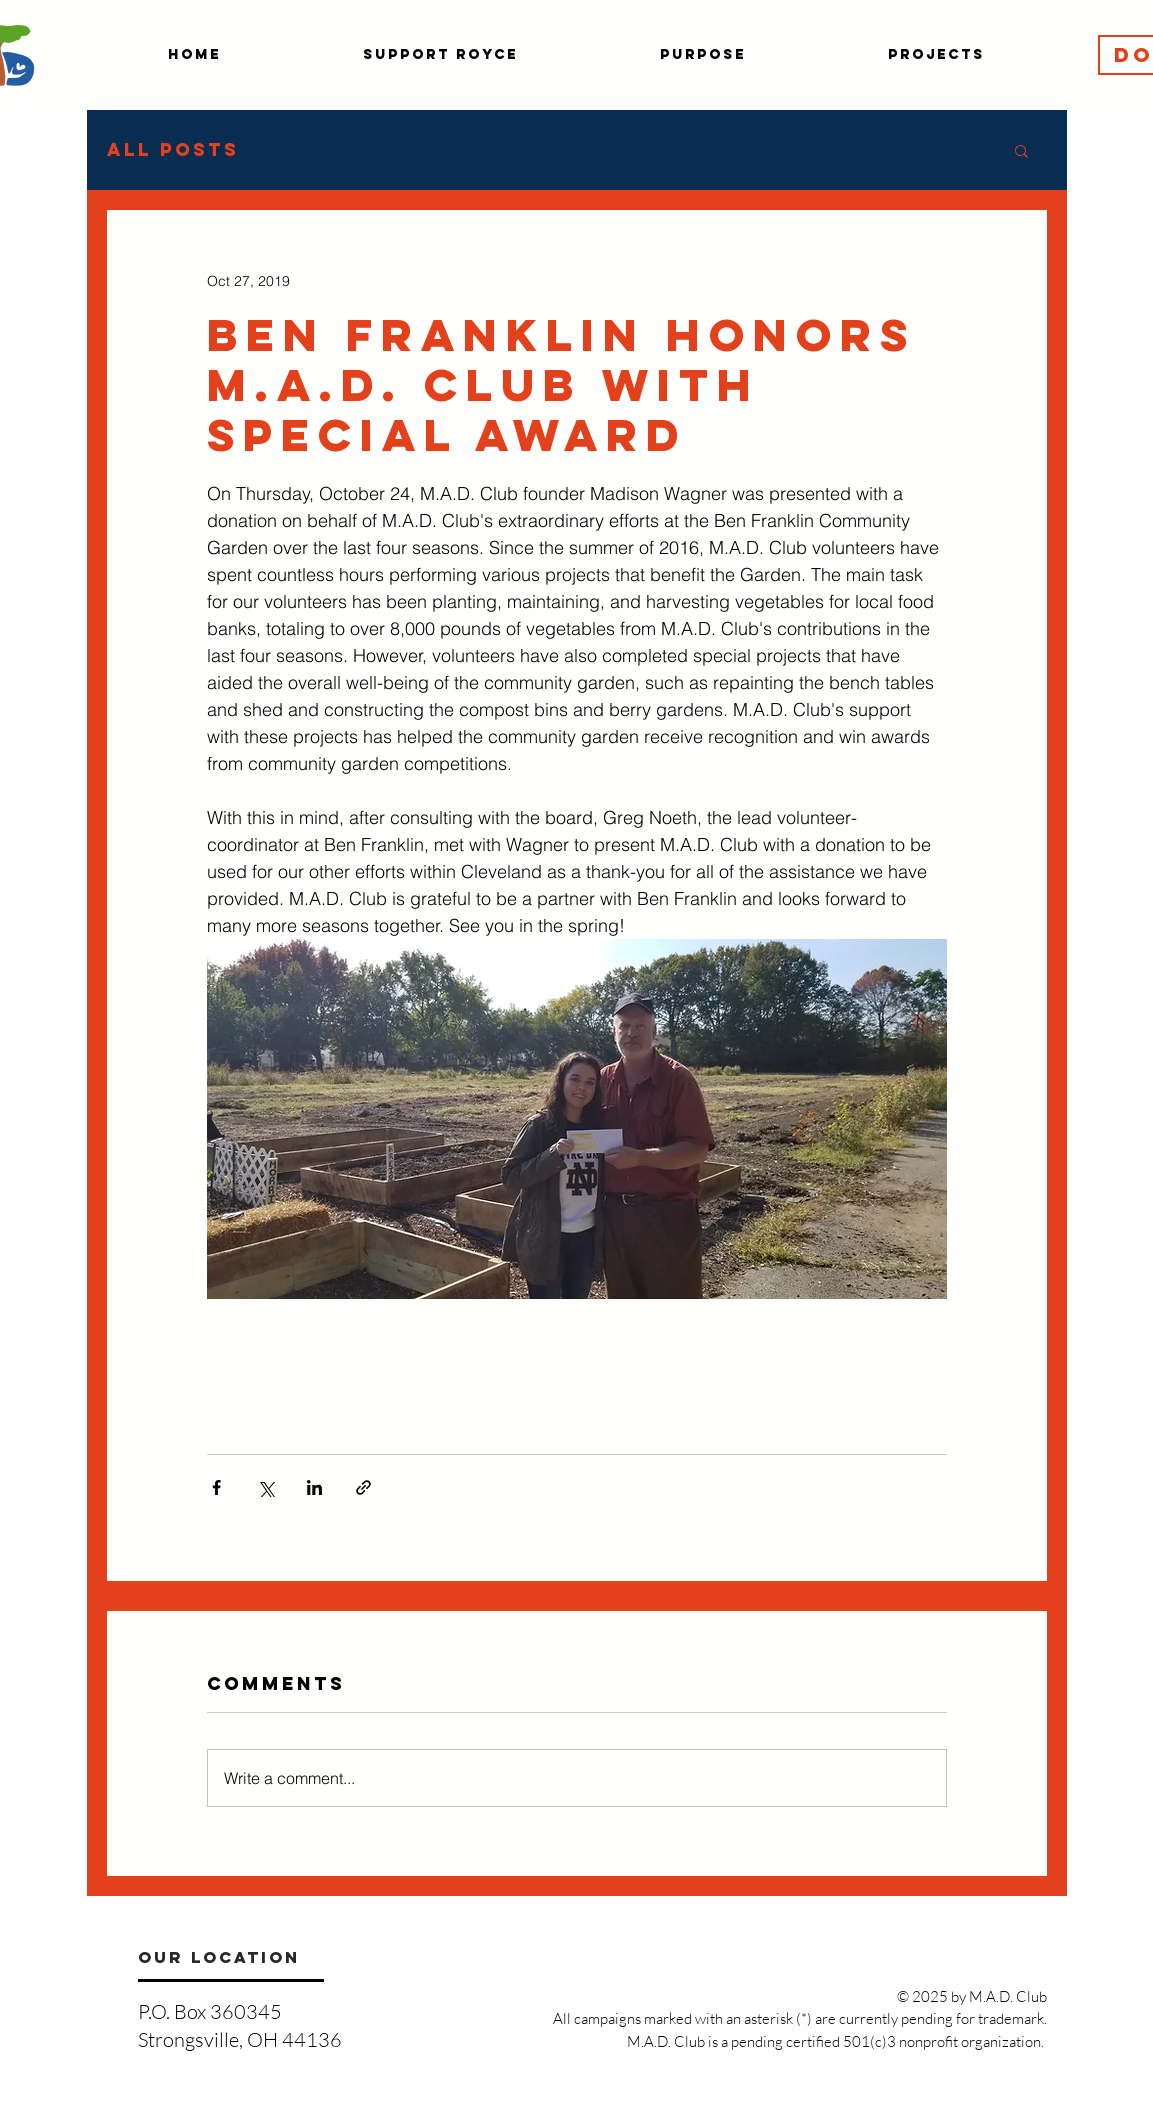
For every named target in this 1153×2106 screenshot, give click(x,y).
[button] (1021, 150)
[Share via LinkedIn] (314, 1487)
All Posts (173, 150)
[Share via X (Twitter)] (265, 1487)
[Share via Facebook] (216, 1487)
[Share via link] (363, 1487)
